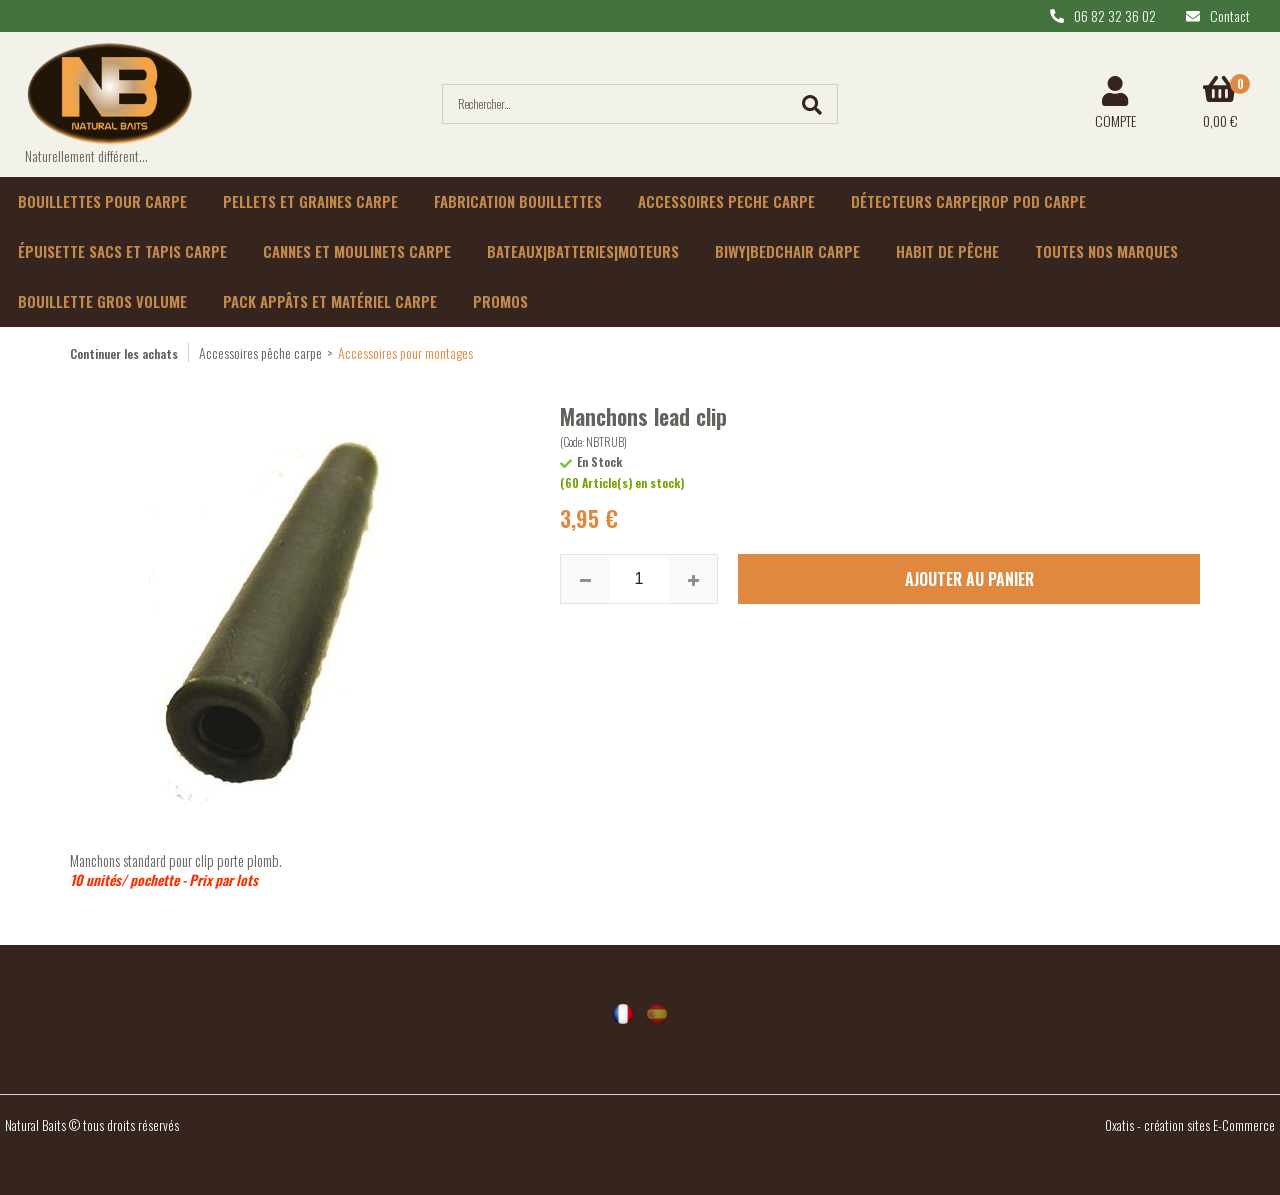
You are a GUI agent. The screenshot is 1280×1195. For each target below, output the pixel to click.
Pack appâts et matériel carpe (330, 301)
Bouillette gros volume (102, 301)
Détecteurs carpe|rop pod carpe (968, 201)
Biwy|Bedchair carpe (787, 251)
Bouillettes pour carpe (102, 201)
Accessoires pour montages (405, 352)
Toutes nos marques (1106, 251)
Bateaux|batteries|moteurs (583, 251)
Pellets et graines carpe (310, 201)
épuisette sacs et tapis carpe (122, 251)
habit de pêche (947, 251)
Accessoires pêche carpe (260, 352)
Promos (500, 301)
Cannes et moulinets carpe (357, 251)
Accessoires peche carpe (726, 201)
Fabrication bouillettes (518, 201)
